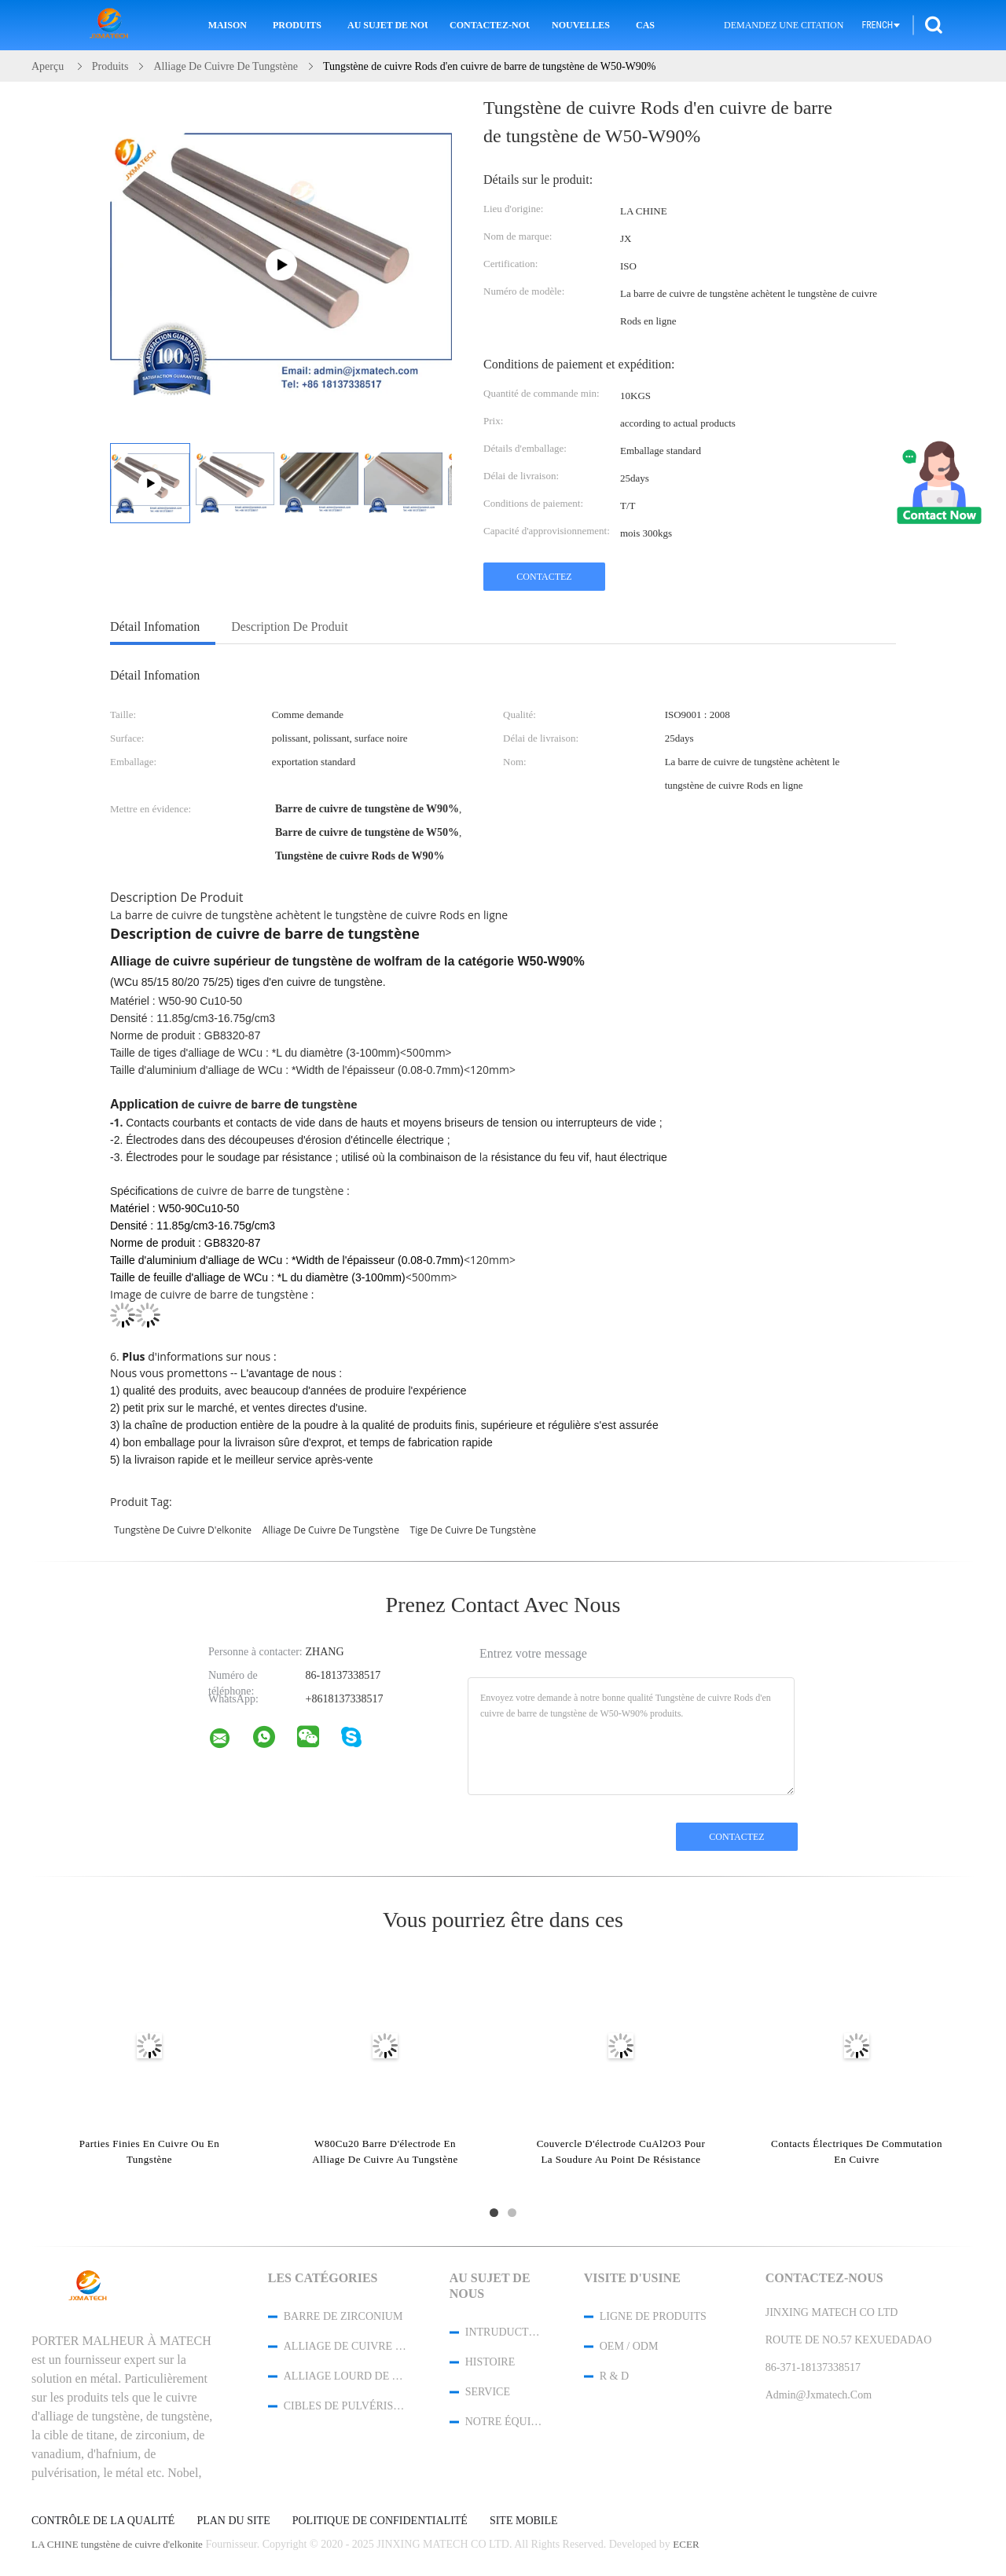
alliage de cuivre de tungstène (331, 1530)
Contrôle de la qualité (102, 2521)
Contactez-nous (490, 25)
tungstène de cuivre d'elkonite (183, 1530)
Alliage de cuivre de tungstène (346, 2346)
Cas (645, 25)
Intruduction (503, 2332)
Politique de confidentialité (380, 2521)
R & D (614, 2376)
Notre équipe (503, 2422)
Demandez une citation (783, 25)
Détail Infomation (155, 626)
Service (487, 2392)
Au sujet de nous (387, 25)
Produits (297, 25)
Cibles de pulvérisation (346, 2406)
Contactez (543, 576)
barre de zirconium (343, 2316)
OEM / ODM (629, 2346)
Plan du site (233, 2521)
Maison (227, 25)
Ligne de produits (653, 2316)
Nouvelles (581, 25)
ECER (686, 2544)
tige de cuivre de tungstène (473, 1530)
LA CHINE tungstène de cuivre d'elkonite (117, 2544)
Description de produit (289, 626)
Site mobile (524, 2521)
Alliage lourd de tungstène (346, 2376)
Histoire (490, 2362)
